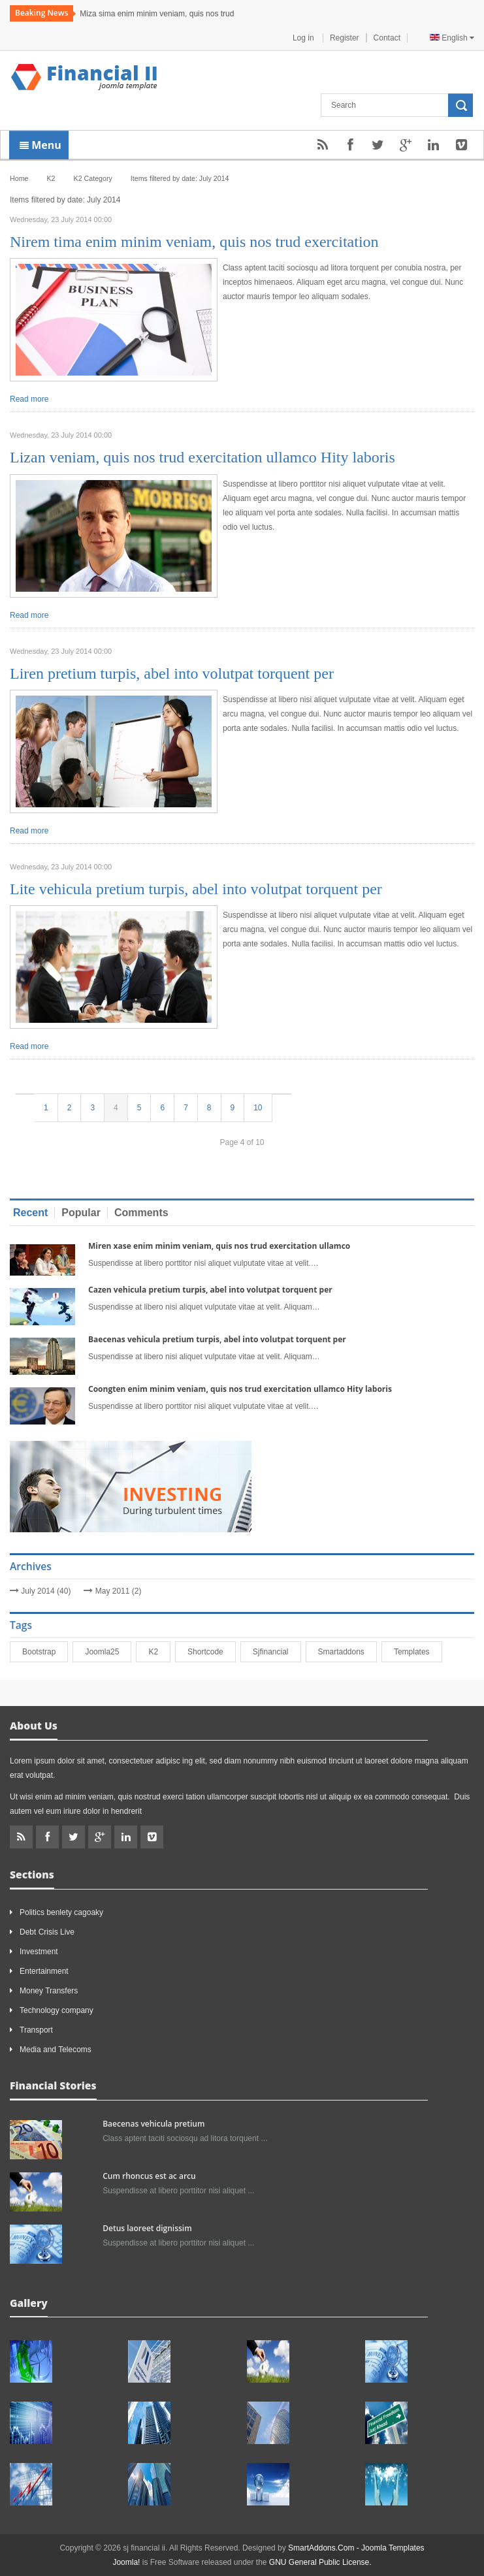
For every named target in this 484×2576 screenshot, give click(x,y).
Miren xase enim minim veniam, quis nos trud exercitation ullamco (219, 1245)
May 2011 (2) (118, 1591)
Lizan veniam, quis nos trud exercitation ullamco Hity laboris (202, 457)
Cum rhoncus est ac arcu (149, 2176)
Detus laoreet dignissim (147, 2228)
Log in (304, 37)
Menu (40, 145)
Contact (387, 37)
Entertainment (44, 1971)
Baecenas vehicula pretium (153, 2123)
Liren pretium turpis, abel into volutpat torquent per (172, 673)
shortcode (211, 1652)
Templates (418, 1652)
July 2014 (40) (46, 1591)
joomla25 (108, 1652)
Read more (29, 399)
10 (257, 1107)
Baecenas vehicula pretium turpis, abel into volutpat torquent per (217, 1339)
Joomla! (126, 2562)
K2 (159, 1652)
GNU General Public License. (320, 2562)
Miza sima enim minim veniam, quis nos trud (157, 13)
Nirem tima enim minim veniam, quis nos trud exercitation (194, 241)
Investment (39, 1951)
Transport (36, 2030)
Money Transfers (49, 1990)
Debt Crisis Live (47, 1932)
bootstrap (44, 1652)
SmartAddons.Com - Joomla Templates (356, 2547)
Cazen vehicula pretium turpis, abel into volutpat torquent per (210, 1289)
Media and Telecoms (55, 2049)
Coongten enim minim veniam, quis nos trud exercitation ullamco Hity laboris (240, 1388)
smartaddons (347, 1652)
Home (19, 178)
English (452, 37)
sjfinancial (276, 1652)
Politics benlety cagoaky (61, 1912)
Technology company (56, 2010)
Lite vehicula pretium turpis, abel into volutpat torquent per (196, 888)
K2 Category (93, 178)
